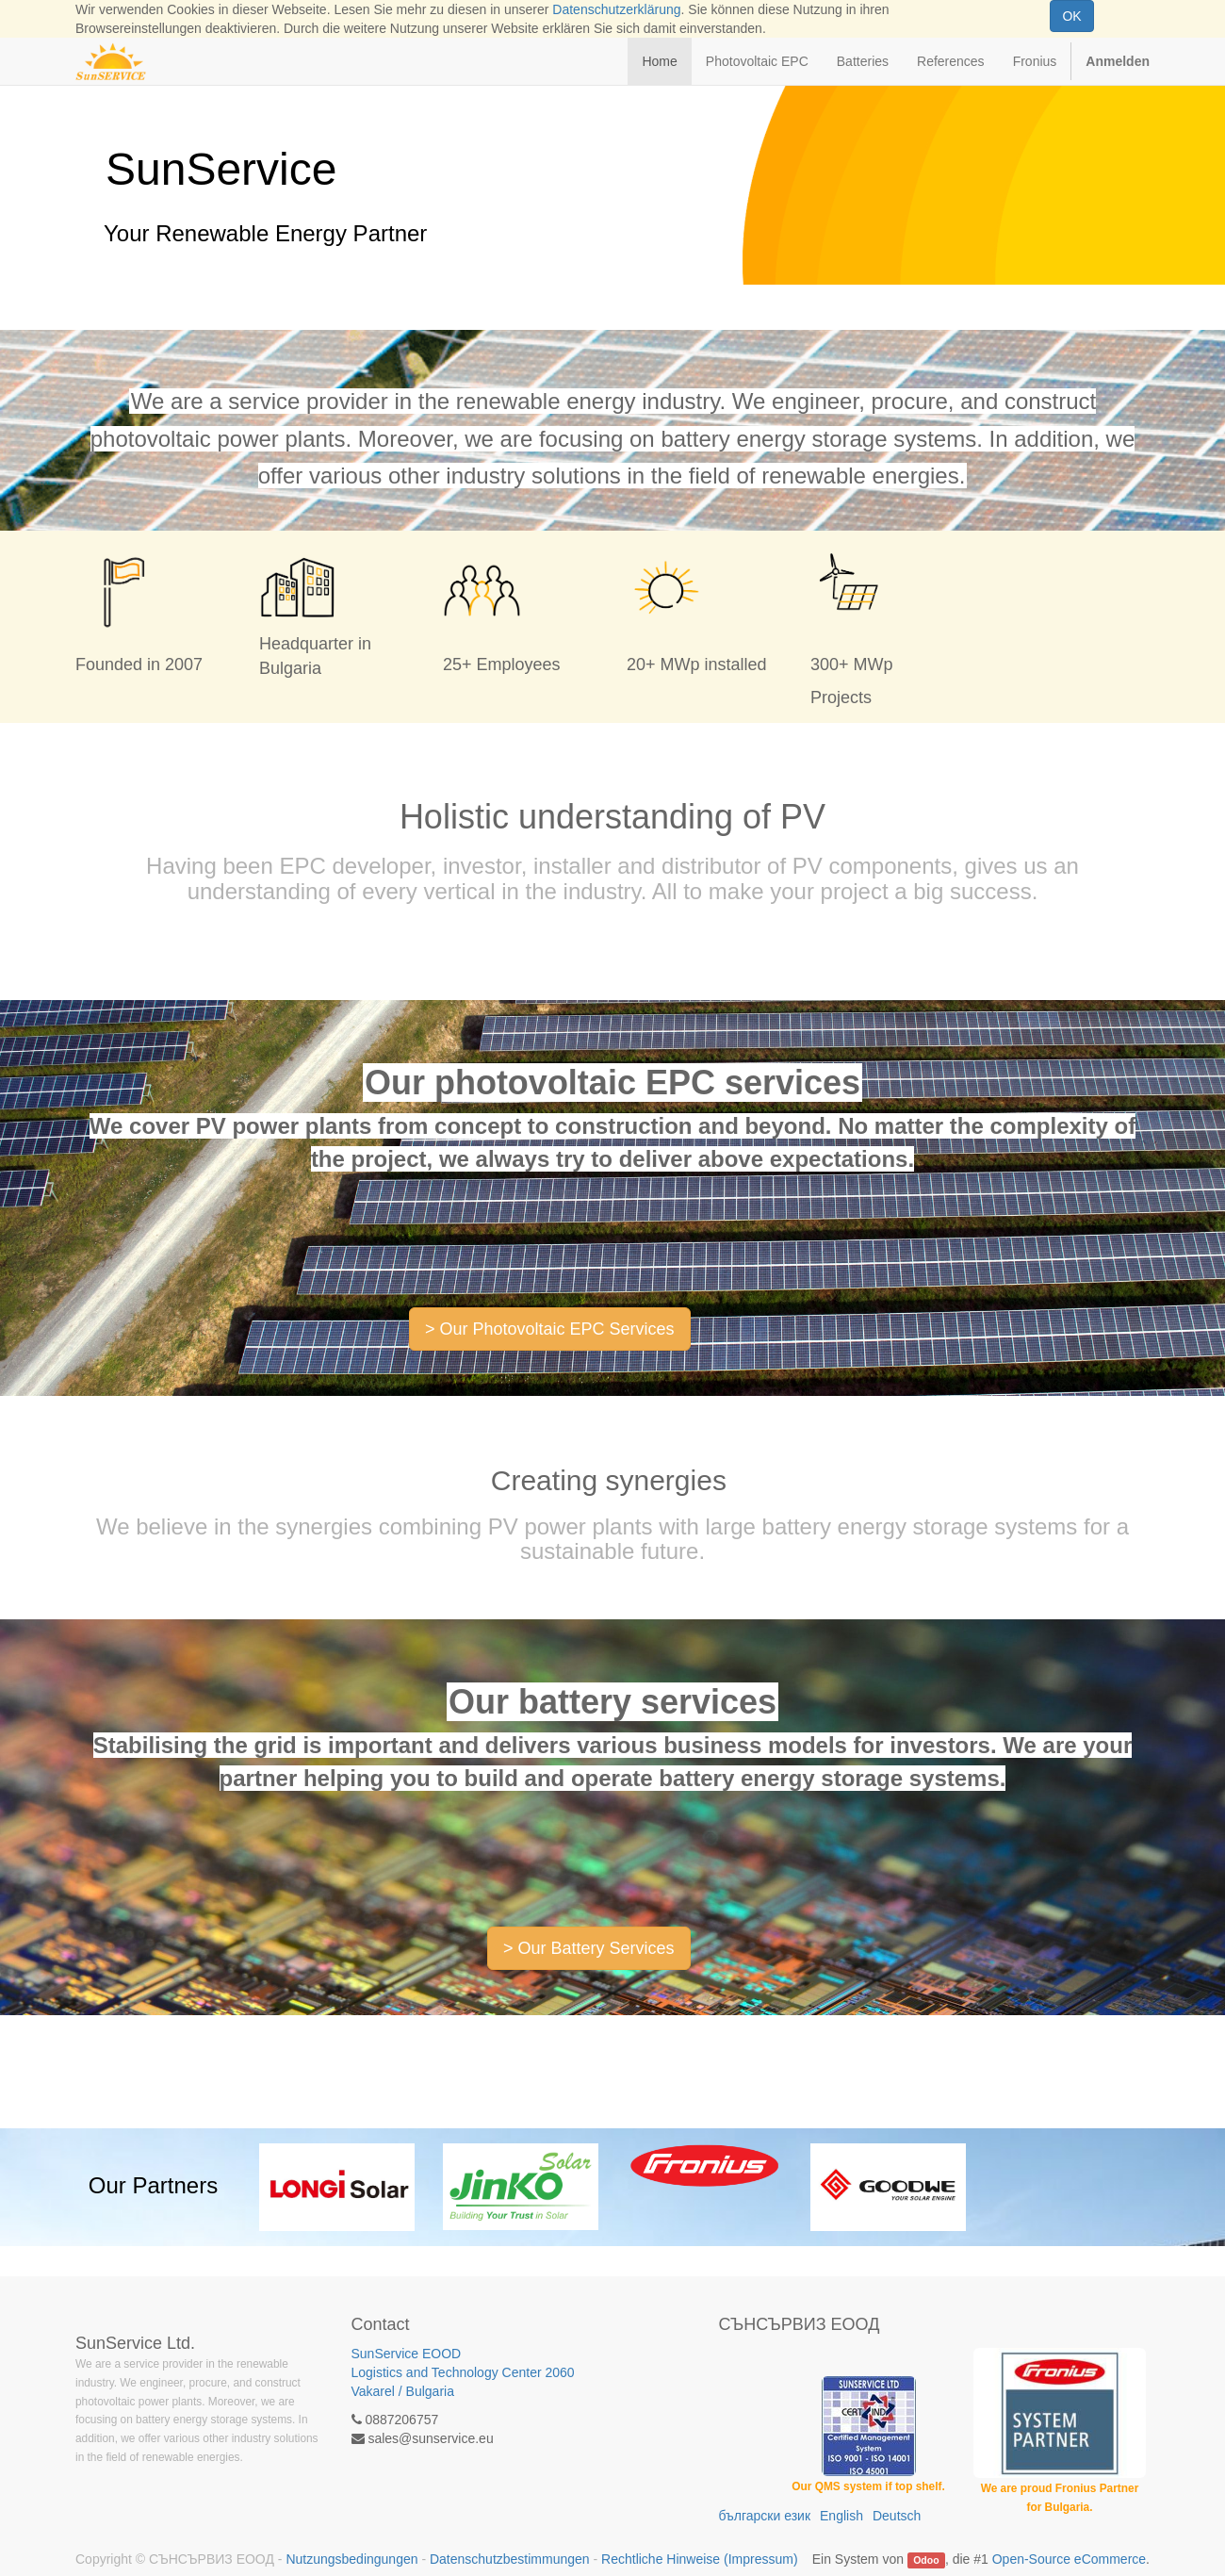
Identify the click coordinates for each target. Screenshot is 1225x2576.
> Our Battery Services (589, 1948)
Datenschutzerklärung (616, 9)
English (841, 2515)
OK (1071, 16)
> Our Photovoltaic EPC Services (550, 1329)
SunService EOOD (475, 2373)
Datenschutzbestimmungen (510, 2559)
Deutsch (897, 2515)
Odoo (926, 2560)
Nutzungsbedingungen (351, 2559)
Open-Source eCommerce (1069, 2559)
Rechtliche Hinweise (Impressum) (699, 2559)
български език (765, 2515)
